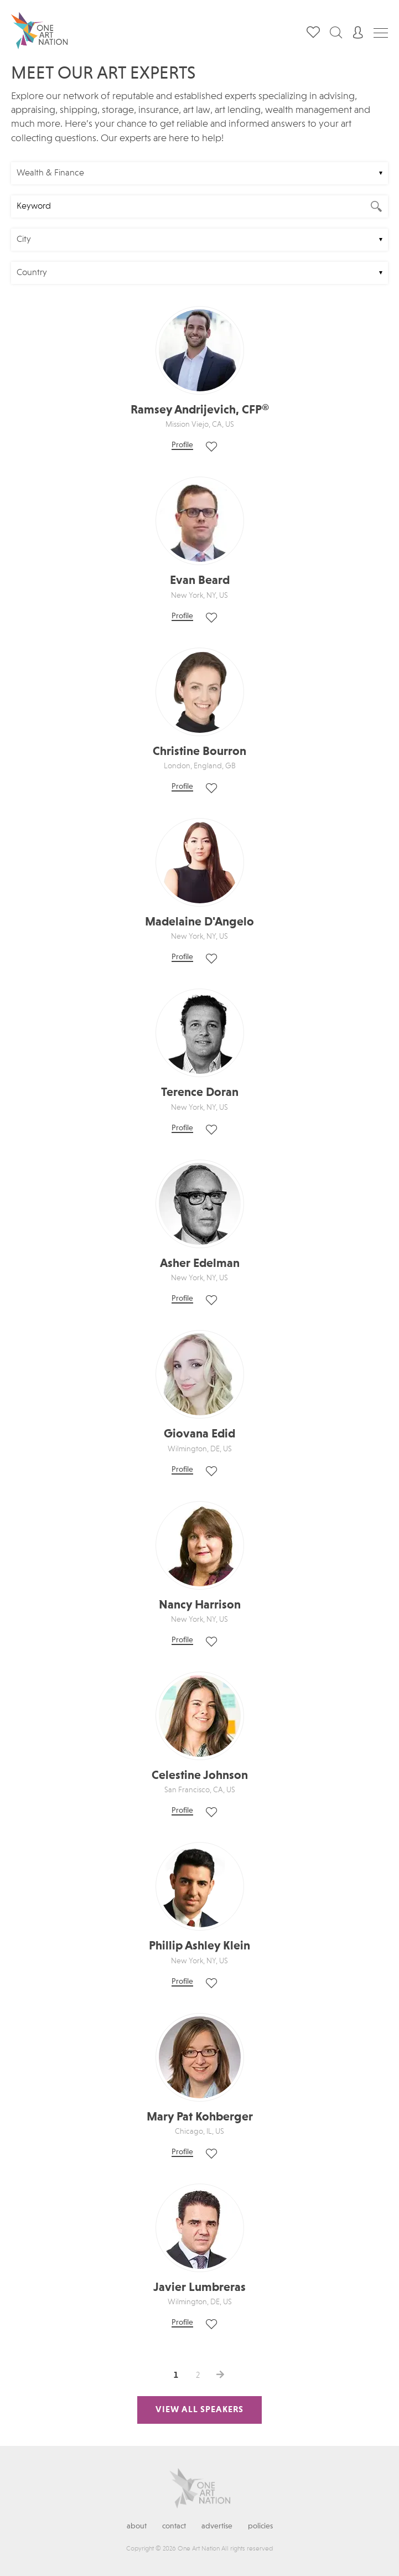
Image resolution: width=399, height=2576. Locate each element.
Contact (174, 2526)
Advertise (216, 2526)
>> (220, 2374)
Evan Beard (200, 581)
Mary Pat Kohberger (200, 2117)
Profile (182, 445)
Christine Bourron (199, 752)
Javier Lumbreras (199, 2288)
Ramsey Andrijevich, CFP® (200, 410)
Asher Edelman (200, 1264)
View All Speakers (199, 2410)
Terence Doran (200, 1093)
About (137, 2526)
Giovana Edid (199, 1434)
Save (211, 446)
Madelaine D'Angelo (199, 922)
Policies (260, 2526)
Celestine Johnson (200, 1776)
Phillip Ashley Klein (199, 1946)
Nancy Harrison (200, 1605)
